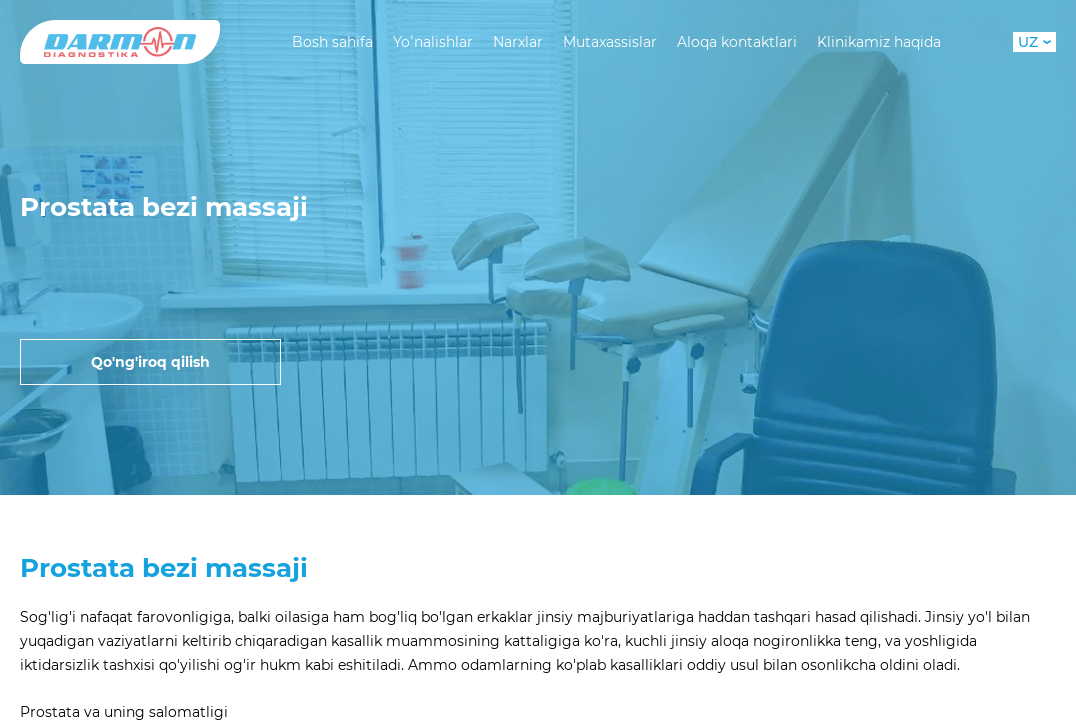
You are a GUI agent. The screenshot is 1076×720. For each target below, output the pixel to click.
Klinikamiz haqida (879, 42)
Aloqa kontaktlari (737, 42)
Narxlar (518, 42)
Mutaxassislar (610, 42)
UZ (1034, 42)
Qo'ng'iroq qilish (150, 362)
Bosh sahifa (332, 42)
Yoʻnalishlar (433, 42)
